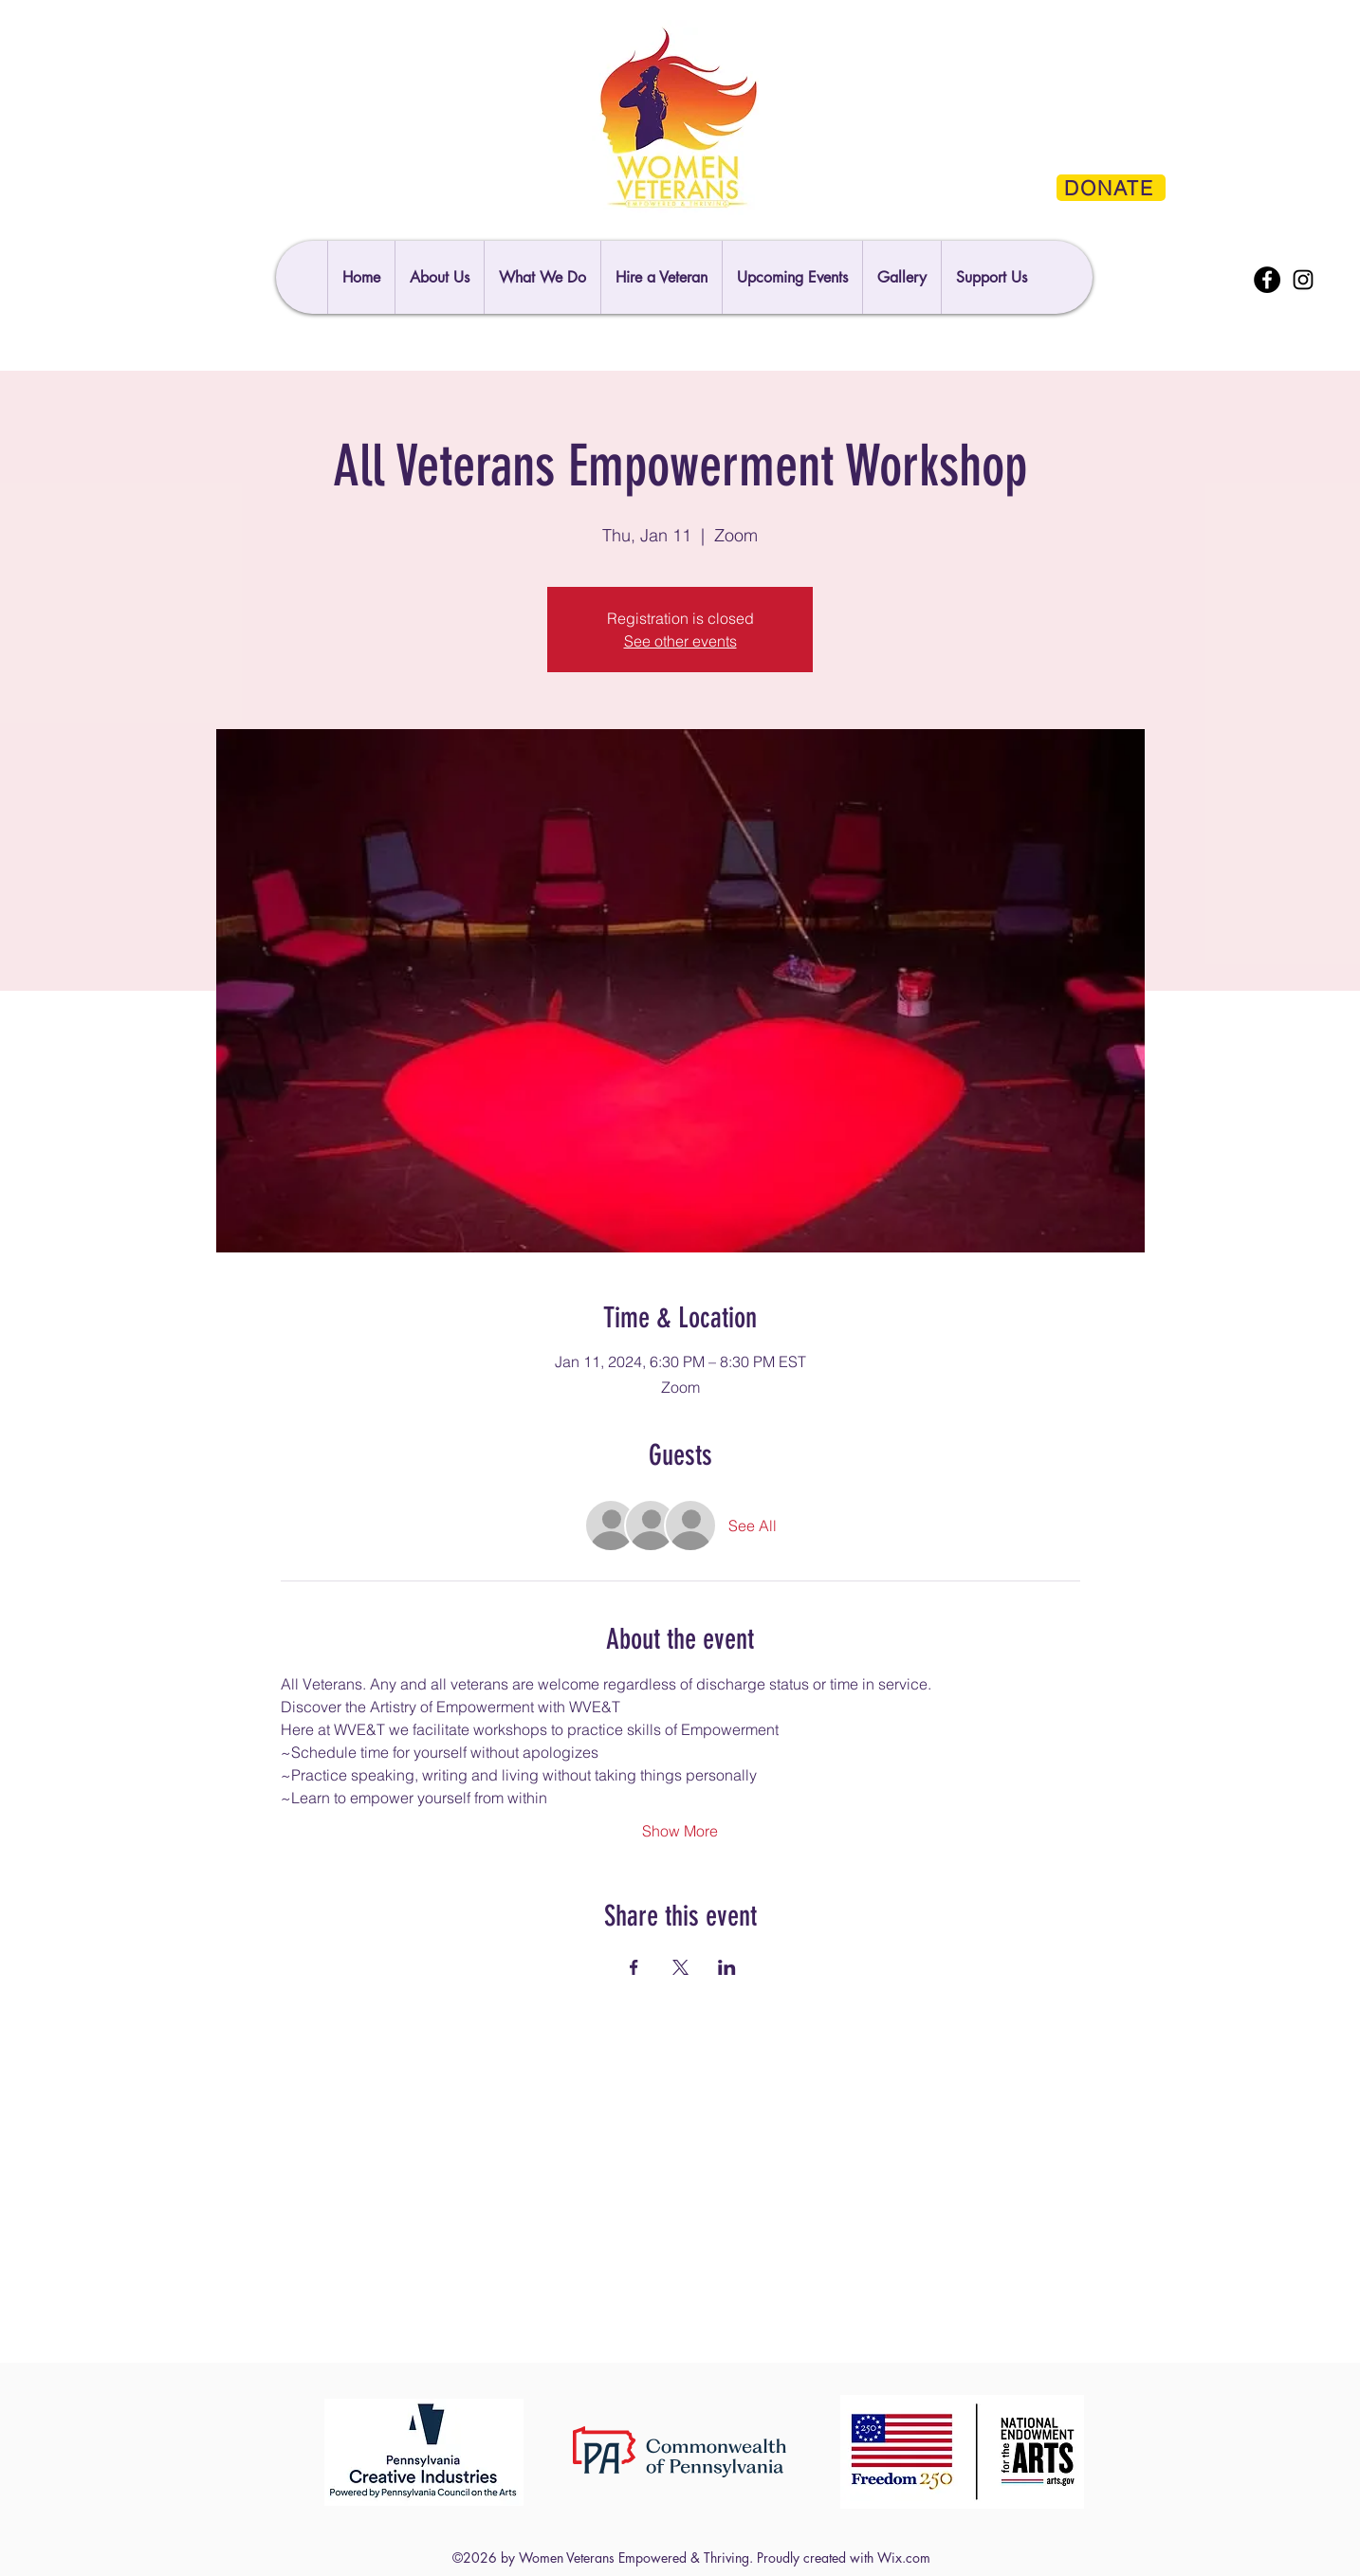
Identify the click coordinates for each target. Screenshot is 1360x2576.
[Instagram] (1303, 279)
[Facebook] (1267, 279)
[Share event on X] (680, 1967)
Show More (680, 1830)
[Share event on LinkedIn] (727, 1967)
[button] (991, 277)
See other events (680, 640)
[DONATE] (1111, 187)
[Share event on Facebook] (634, 1967)
